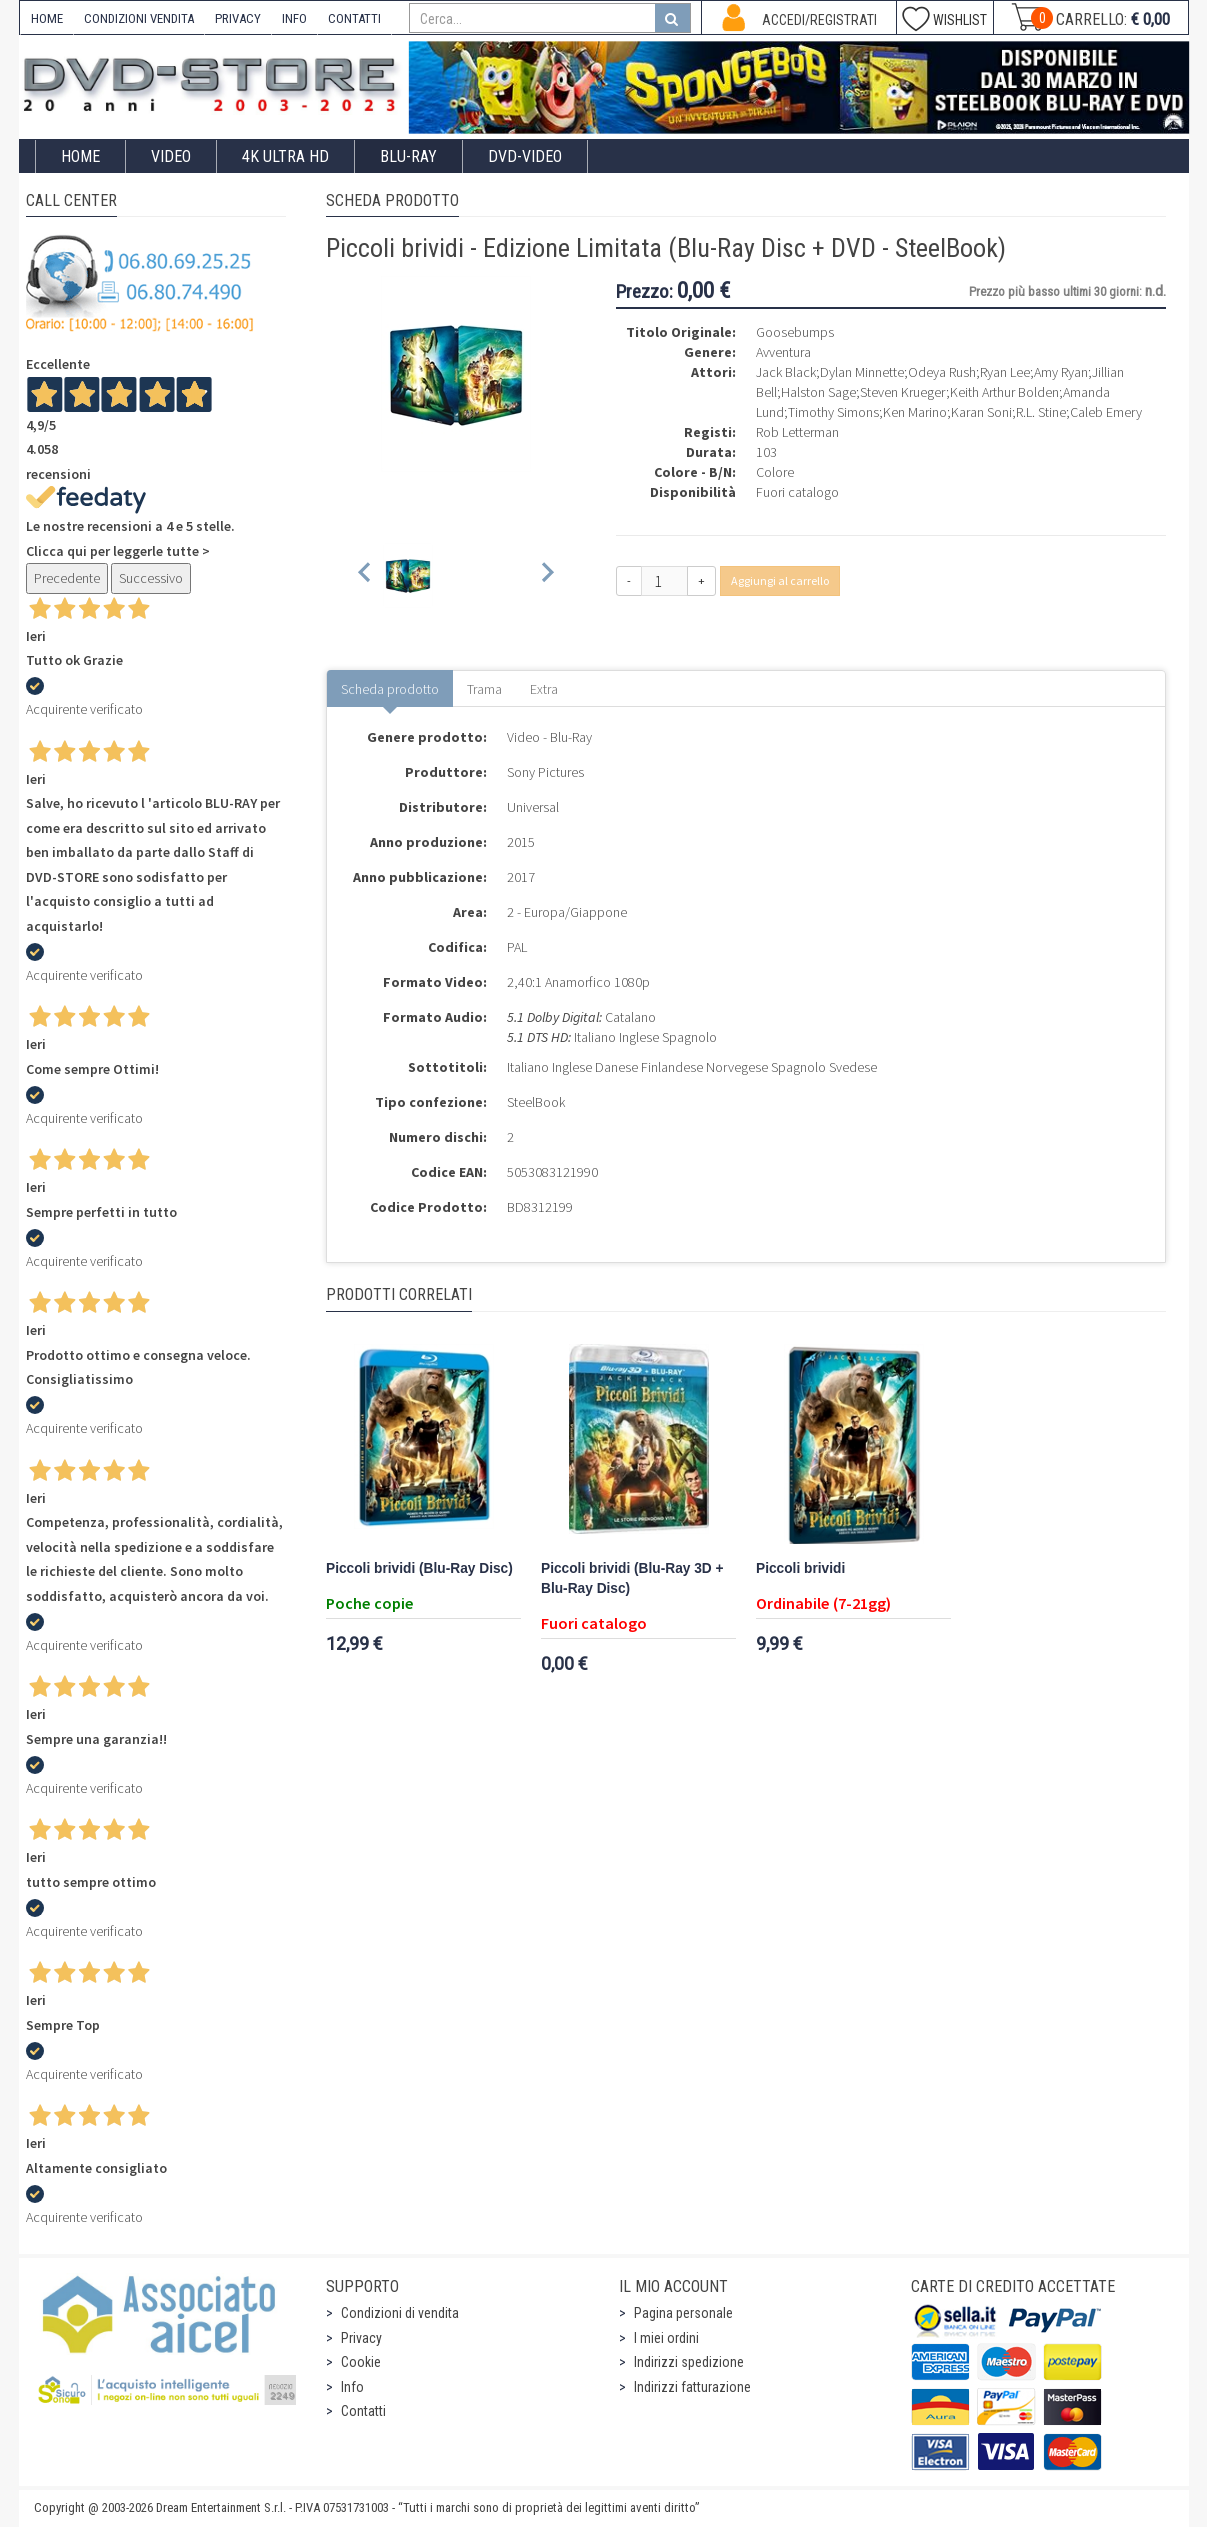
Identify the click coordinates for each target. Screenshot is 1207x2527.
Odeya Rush (942, 372)
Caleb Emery (1106, 412)
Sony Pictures (545, 772)
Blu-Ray (408, 156)
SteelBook (536, 1102)
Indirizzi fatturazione (692, 2387)
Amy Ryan (1061, 372)
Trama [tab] (484, 689)
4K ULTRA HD (285, 156)
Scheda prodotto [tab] (390, 689)
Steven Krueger (903, 392)
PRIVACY (238, 18)
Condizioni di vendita (400, 2313)
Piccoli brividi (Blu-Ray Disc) (419, 1568)
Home (80, 156)
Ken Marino (915, 412)
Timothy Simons (833, 412)
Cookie (361, 2362)
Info (352, 2387)
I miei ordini (666, 2338)
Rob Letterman (797, 432)
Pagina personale (683, 2313)
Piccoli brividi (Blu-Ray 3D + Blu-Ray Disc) (632, 1578)
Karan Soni (981, 412)
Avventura (783, 352)
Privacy (361, 2338)
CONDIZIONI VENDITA (139, 18)
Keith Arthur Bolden (1004, 392)
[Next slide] (546, 575)
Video (171, 156)
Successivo (151, 578)
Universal (533, 807)
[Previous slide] (365, 575)
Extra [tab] (544, 689)
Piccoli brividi (800, 1568)
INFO (294, 18)
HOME (47, 18)
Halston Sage (818, 392)
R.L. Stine (1041, 412)
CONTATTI (354, 18)
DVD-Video (525, 156)
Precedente (67, 578)
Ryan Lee (1005, 372)
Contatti (363, 2411)
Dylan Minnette (862, 372)
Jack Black (786, 372)
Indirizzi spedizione (689, 2362)
